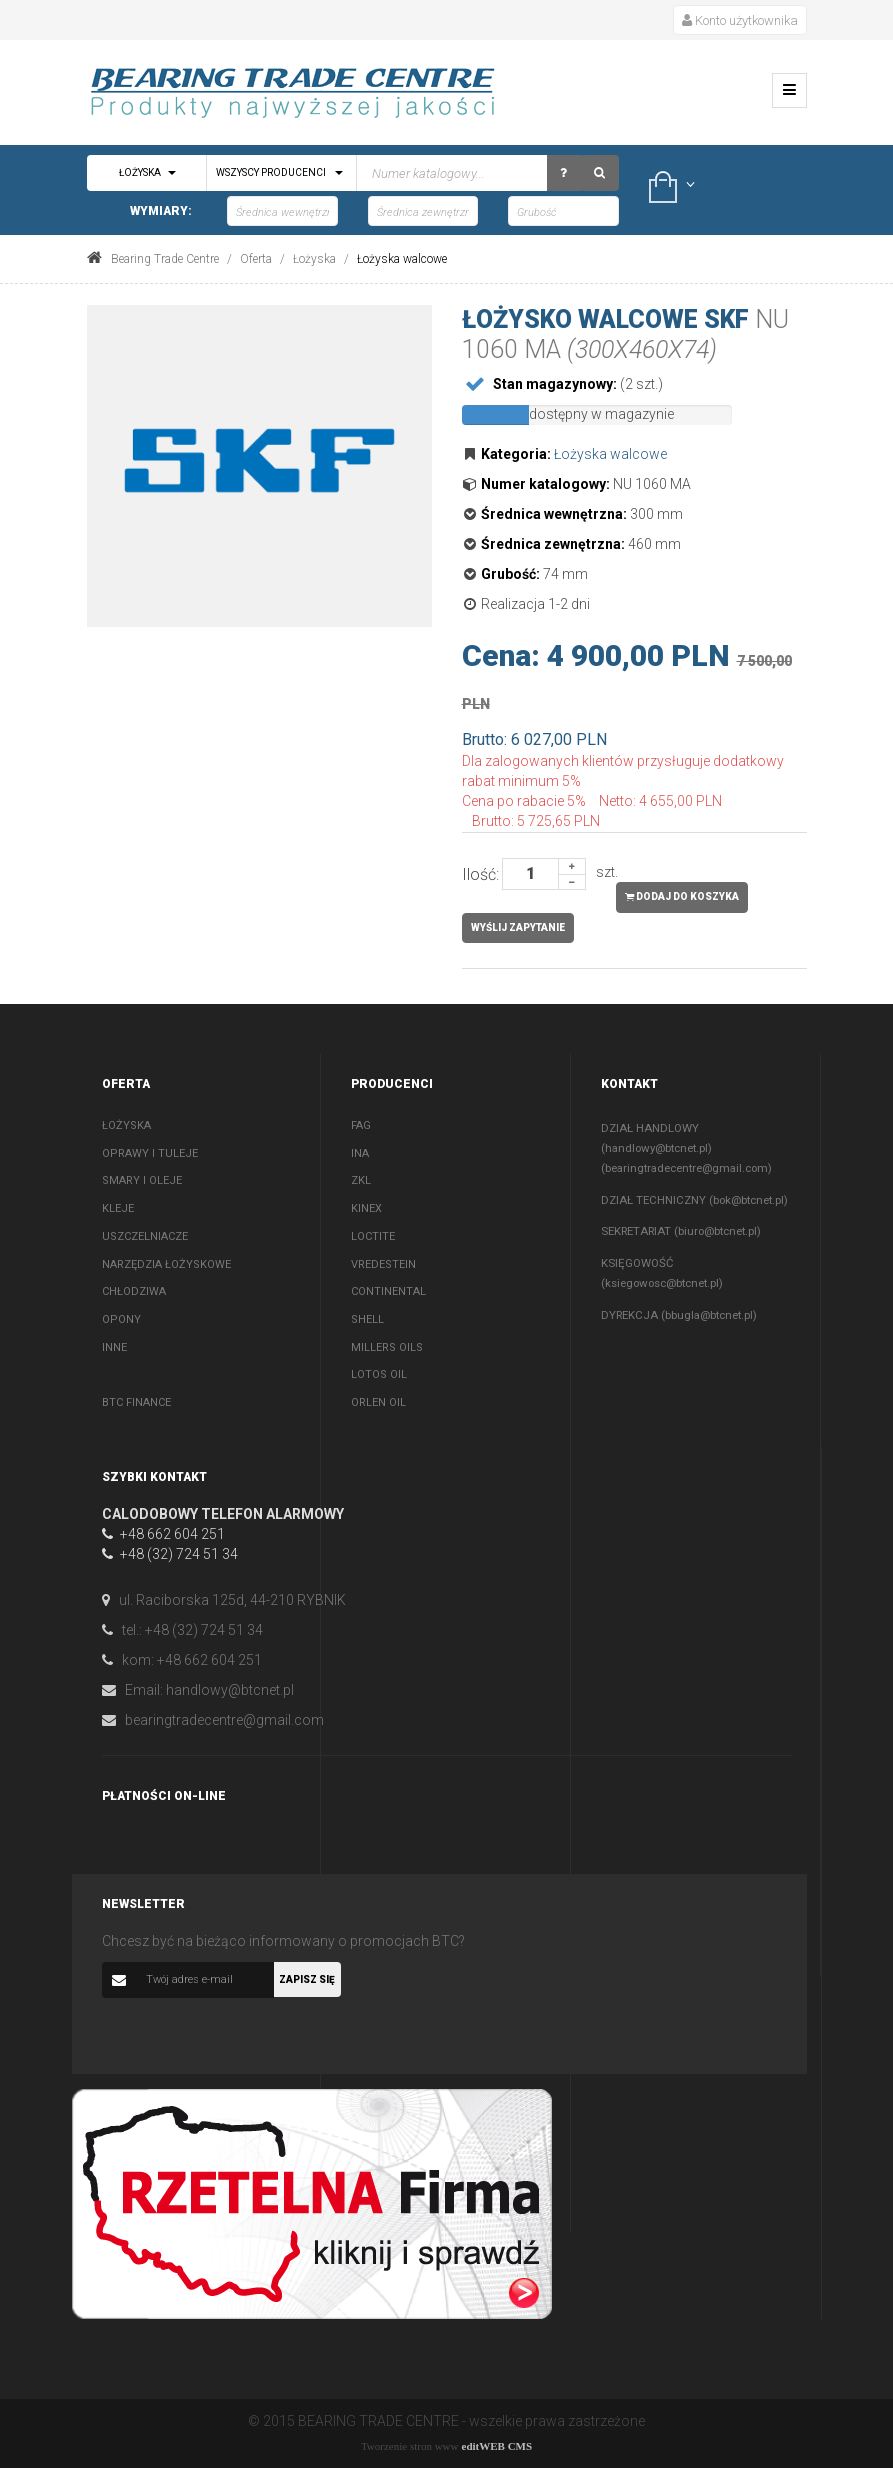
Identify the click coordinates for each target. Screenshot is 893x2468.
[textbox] (377, 173)
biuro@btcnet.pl (717, 1231)
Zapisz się (307, 1979)
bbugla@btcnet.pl (709, 1315)
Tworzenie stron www (410, 2446)
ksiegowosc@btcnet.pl (662, 1283)
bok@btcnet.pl (748, 1200)
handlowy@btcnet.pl (656, 1148)
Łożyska (147, 172)
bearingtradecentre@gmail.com (686, 1168)
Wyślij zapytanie (518, 927)
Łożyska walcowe (610, 454)
